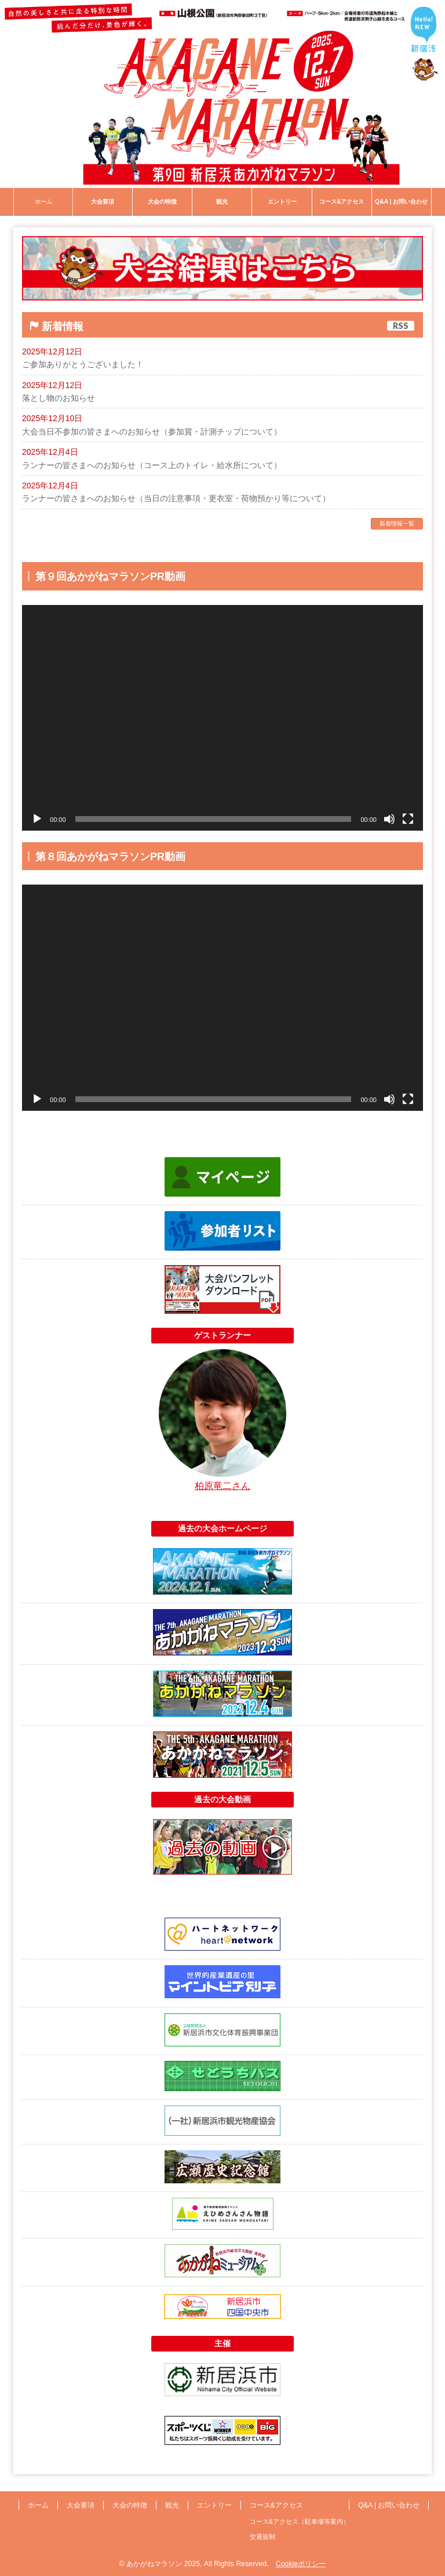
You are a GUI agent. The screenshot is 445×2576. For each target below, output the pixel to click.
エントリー (214, 2505)
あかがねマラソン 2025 (163, 2564)
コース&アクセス (276, 2505)
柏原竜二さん (222, 1486)
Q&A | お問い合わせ (389, 2505)
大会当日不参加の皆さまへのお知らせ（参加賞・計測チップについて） (152, 431)
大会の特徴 (129, 2505)
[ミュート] (389, 819)
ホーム (38, 2505)
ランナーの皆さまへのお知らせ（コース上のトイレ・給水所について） (152, 465)
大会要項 (80, 2505)
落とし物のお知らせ (58, 398)
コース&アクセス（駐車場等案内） (299, 2521)
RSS (400, 326)
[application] (222, 718)
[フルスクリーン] (408, 819)
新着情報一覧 (397, 523)
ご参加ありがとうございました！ (83, 364)
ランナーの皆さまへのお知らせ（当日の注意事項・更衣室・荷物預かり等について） (176, 498)
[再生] (37, 819)
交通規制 (262, 2536)
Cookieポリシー (301, 2564)
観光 (172, 2505)
